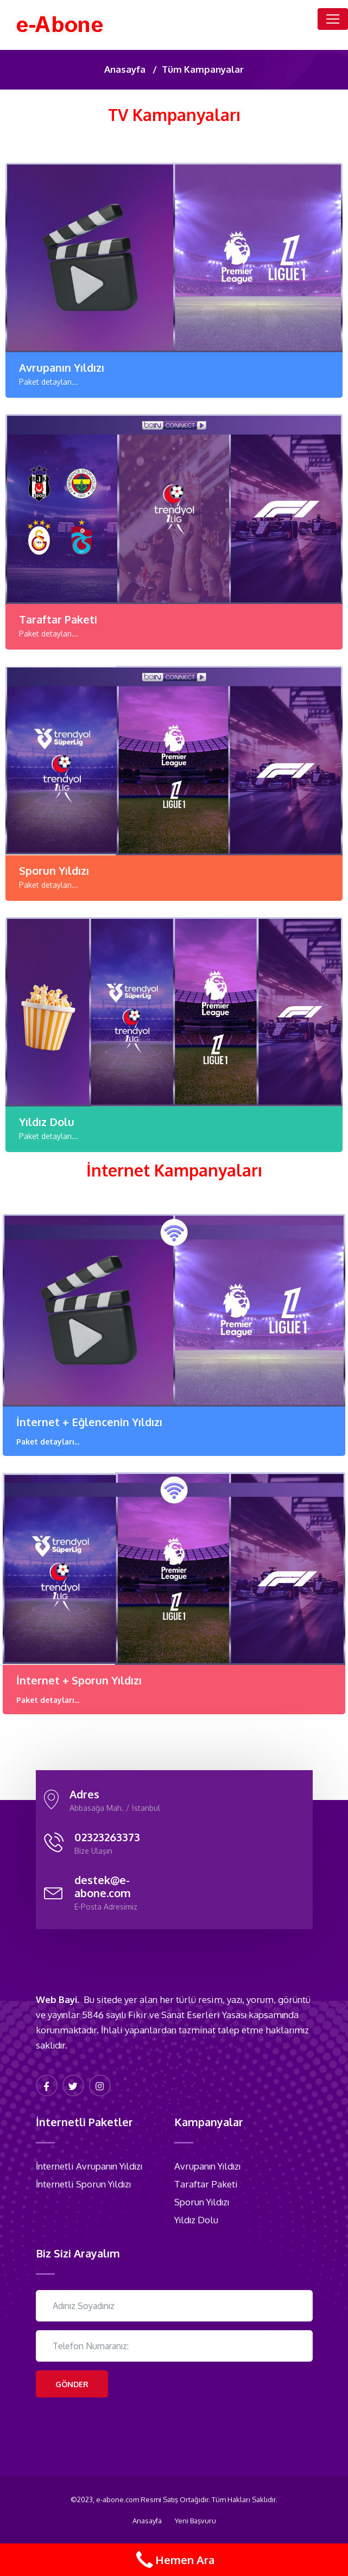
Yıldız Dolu (46, 1122)
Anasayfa (124, 69)
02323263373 (107, 1837)
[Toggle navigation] (333, 19)
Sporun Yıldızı (54, 870)
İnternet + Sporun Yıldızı (79, 1680)
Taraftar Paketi (58, 619)
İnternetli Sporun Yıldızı (83, 2184)
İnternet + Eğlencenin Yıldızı (89, 1422)
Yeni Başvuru (195, 2520)
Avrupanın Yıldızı (61, 367)
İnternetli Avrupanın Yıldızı (89, 2166)
